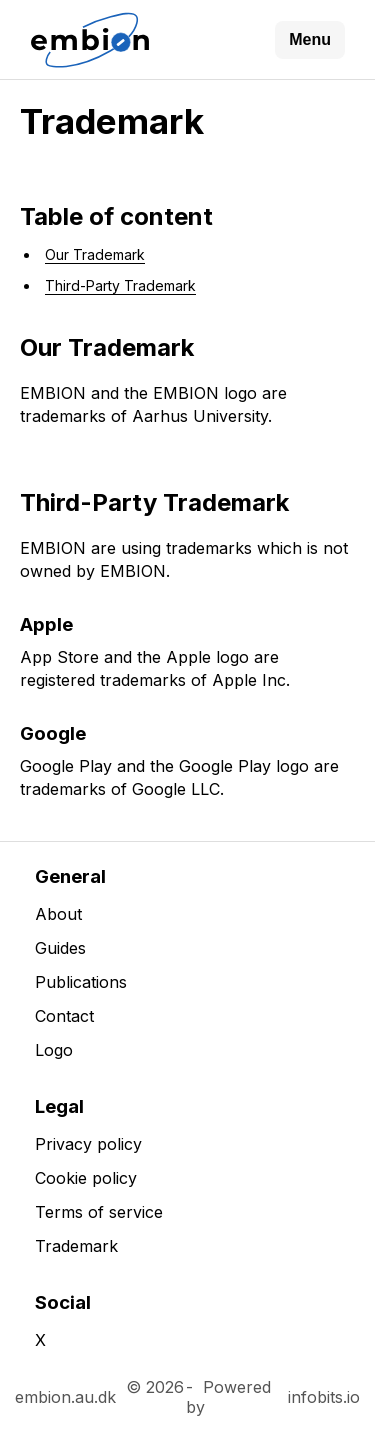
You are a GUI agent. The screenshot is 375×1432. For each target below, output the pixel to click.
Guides (60, 948)
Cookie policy (86, 1178)
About (58, 914)
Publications (81, 982)
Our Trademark (95, 254)
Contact (64, 1016)
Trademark (76, 1246)
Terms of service (99, 1212)
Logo (54, 1050)
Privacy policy (88, 1144)
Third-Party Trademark (120, 285)
